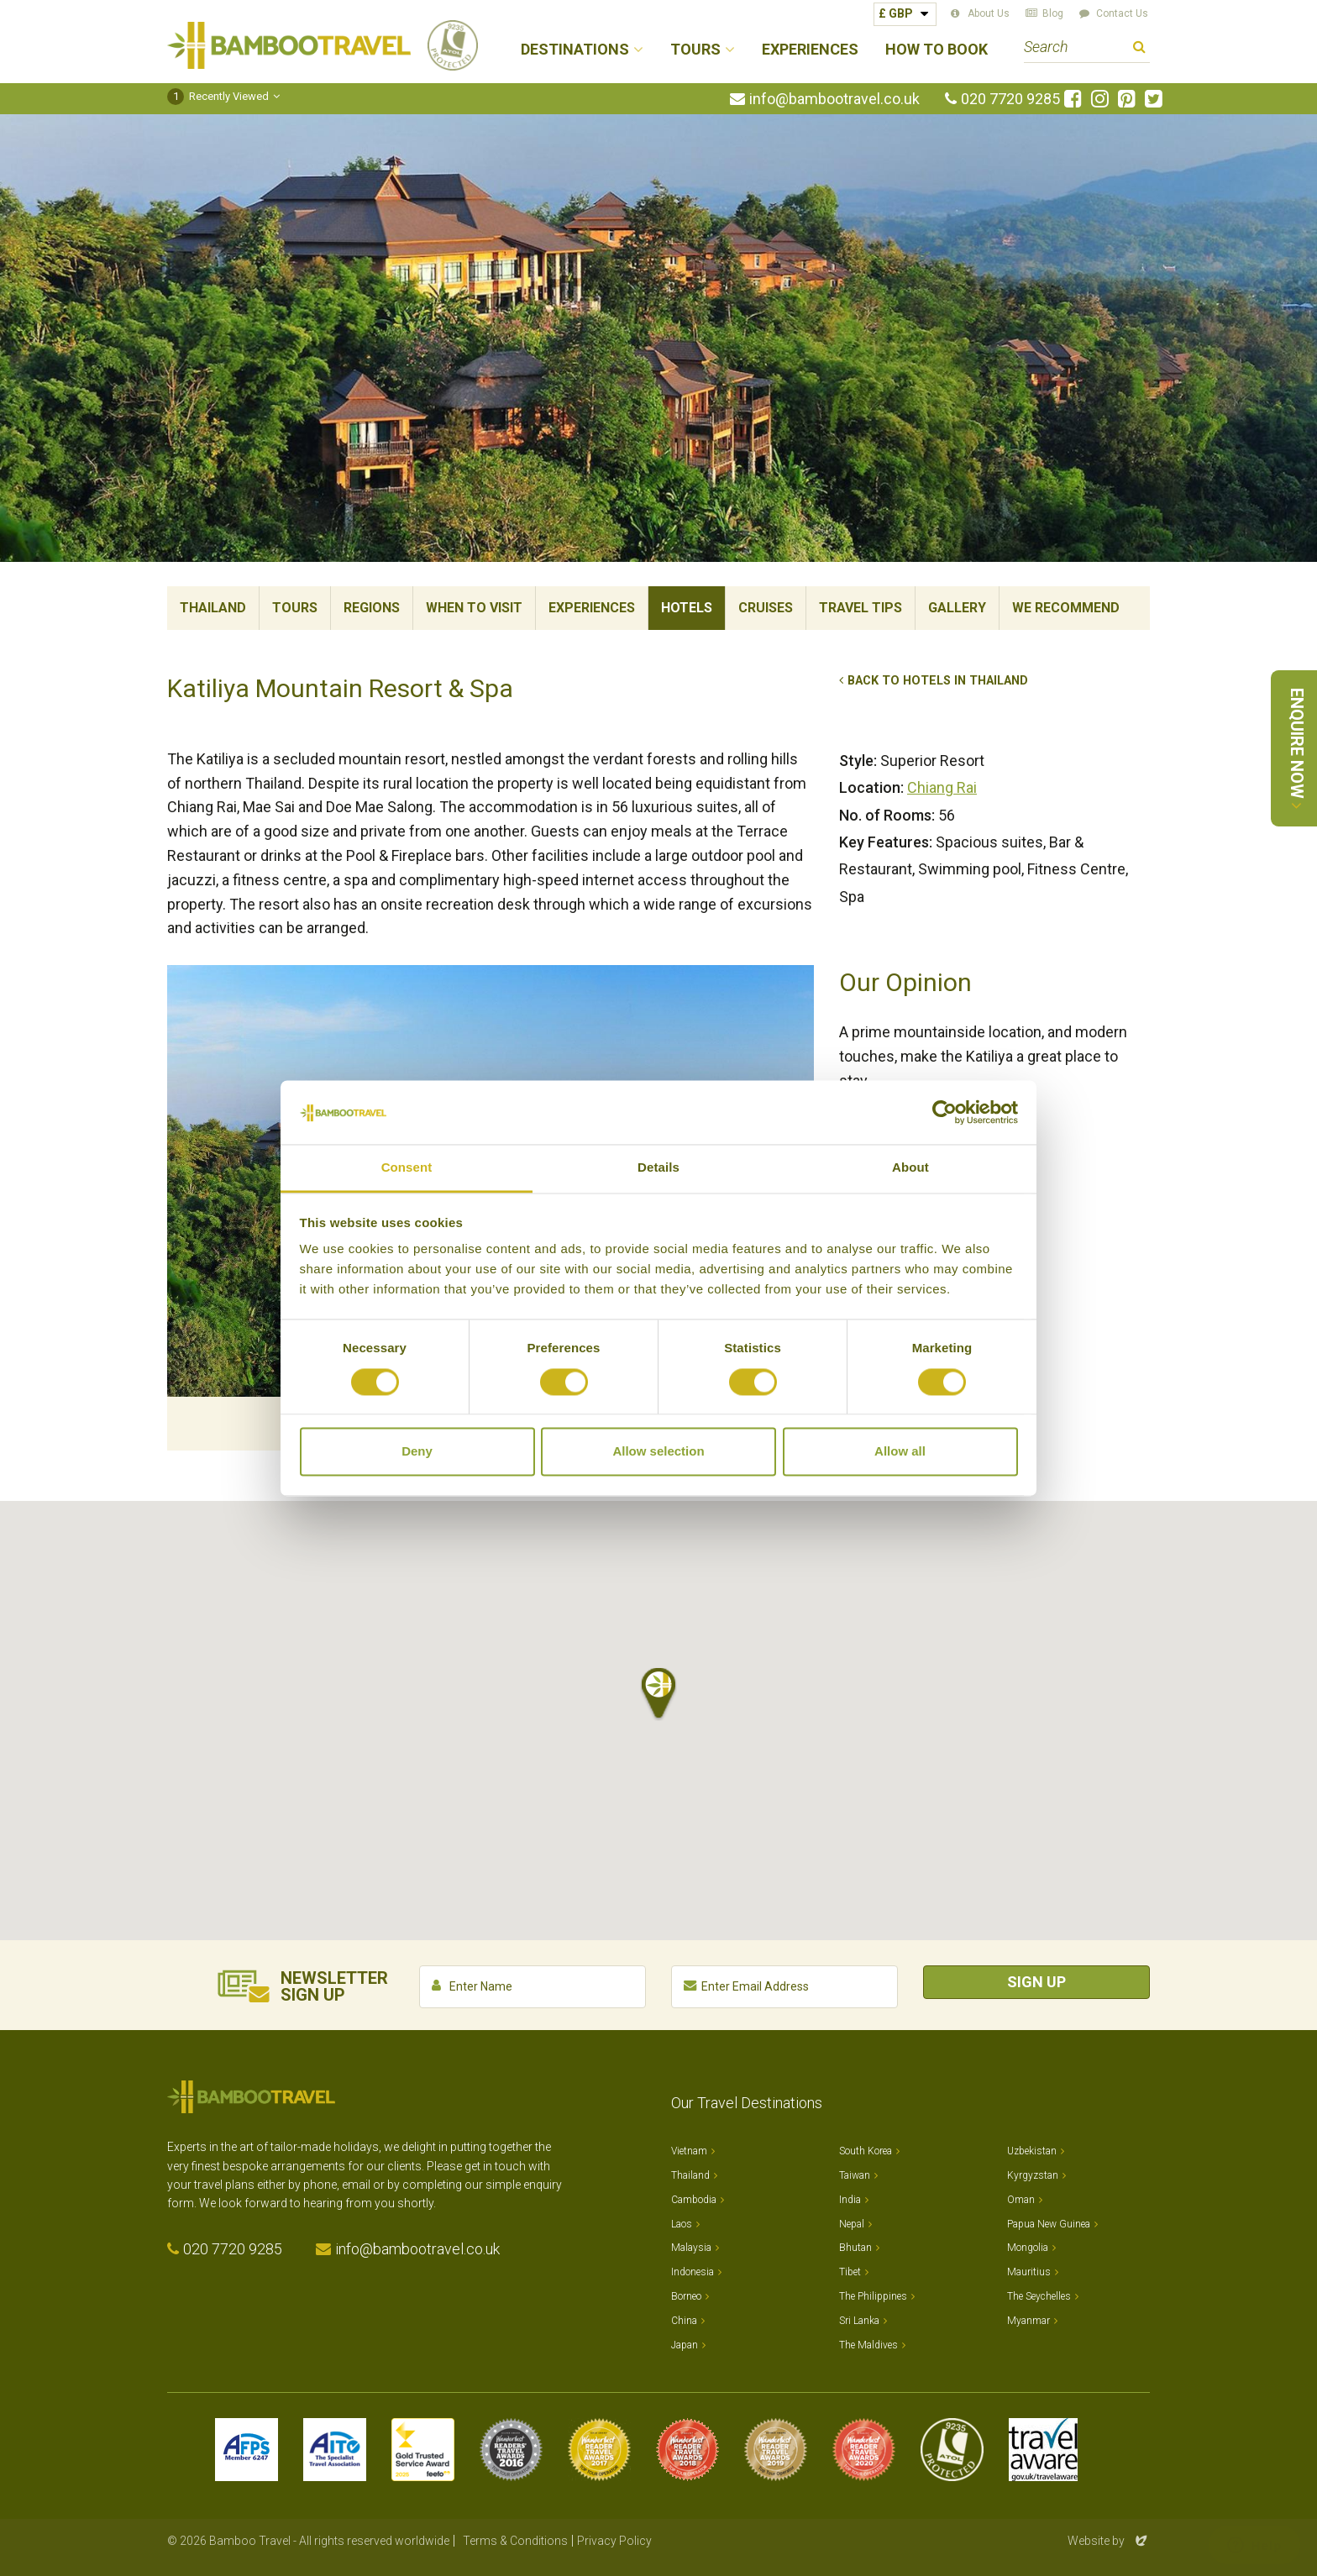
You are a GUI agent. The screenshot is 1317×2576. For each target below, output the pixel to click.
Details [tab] (658, 1168)
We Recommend (1066, 608)
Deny (417, 1452)
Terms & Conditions (515, 2540)
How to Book (936, 50)
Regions (372, 608)
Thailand (213, 608)
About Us (989, 13)
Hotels (686, 608)
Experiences (810, 50)
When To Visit (474, 608)
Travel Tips (860, 608)
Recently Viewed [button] (218, 96)
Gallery (957, 608)
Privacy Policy (614, 2540)
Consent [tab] (407, 1168)
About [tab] (910, 1168)
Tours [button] (695, 50)
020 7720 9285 (1010, 99)
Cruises (765, 608)
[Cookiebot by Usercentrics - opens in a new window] (944, 1112)
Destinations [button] (575, 50)
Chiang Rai (942, 787)
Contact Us (1122, 13)
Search (1139, 49)
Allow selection (658, 1452)
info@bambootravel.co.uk (834, 99)
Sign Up (1036, 1982)
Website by (1109, 2540)
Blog (1052, 13)
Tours (294, 608)
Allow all (900, 1452)
